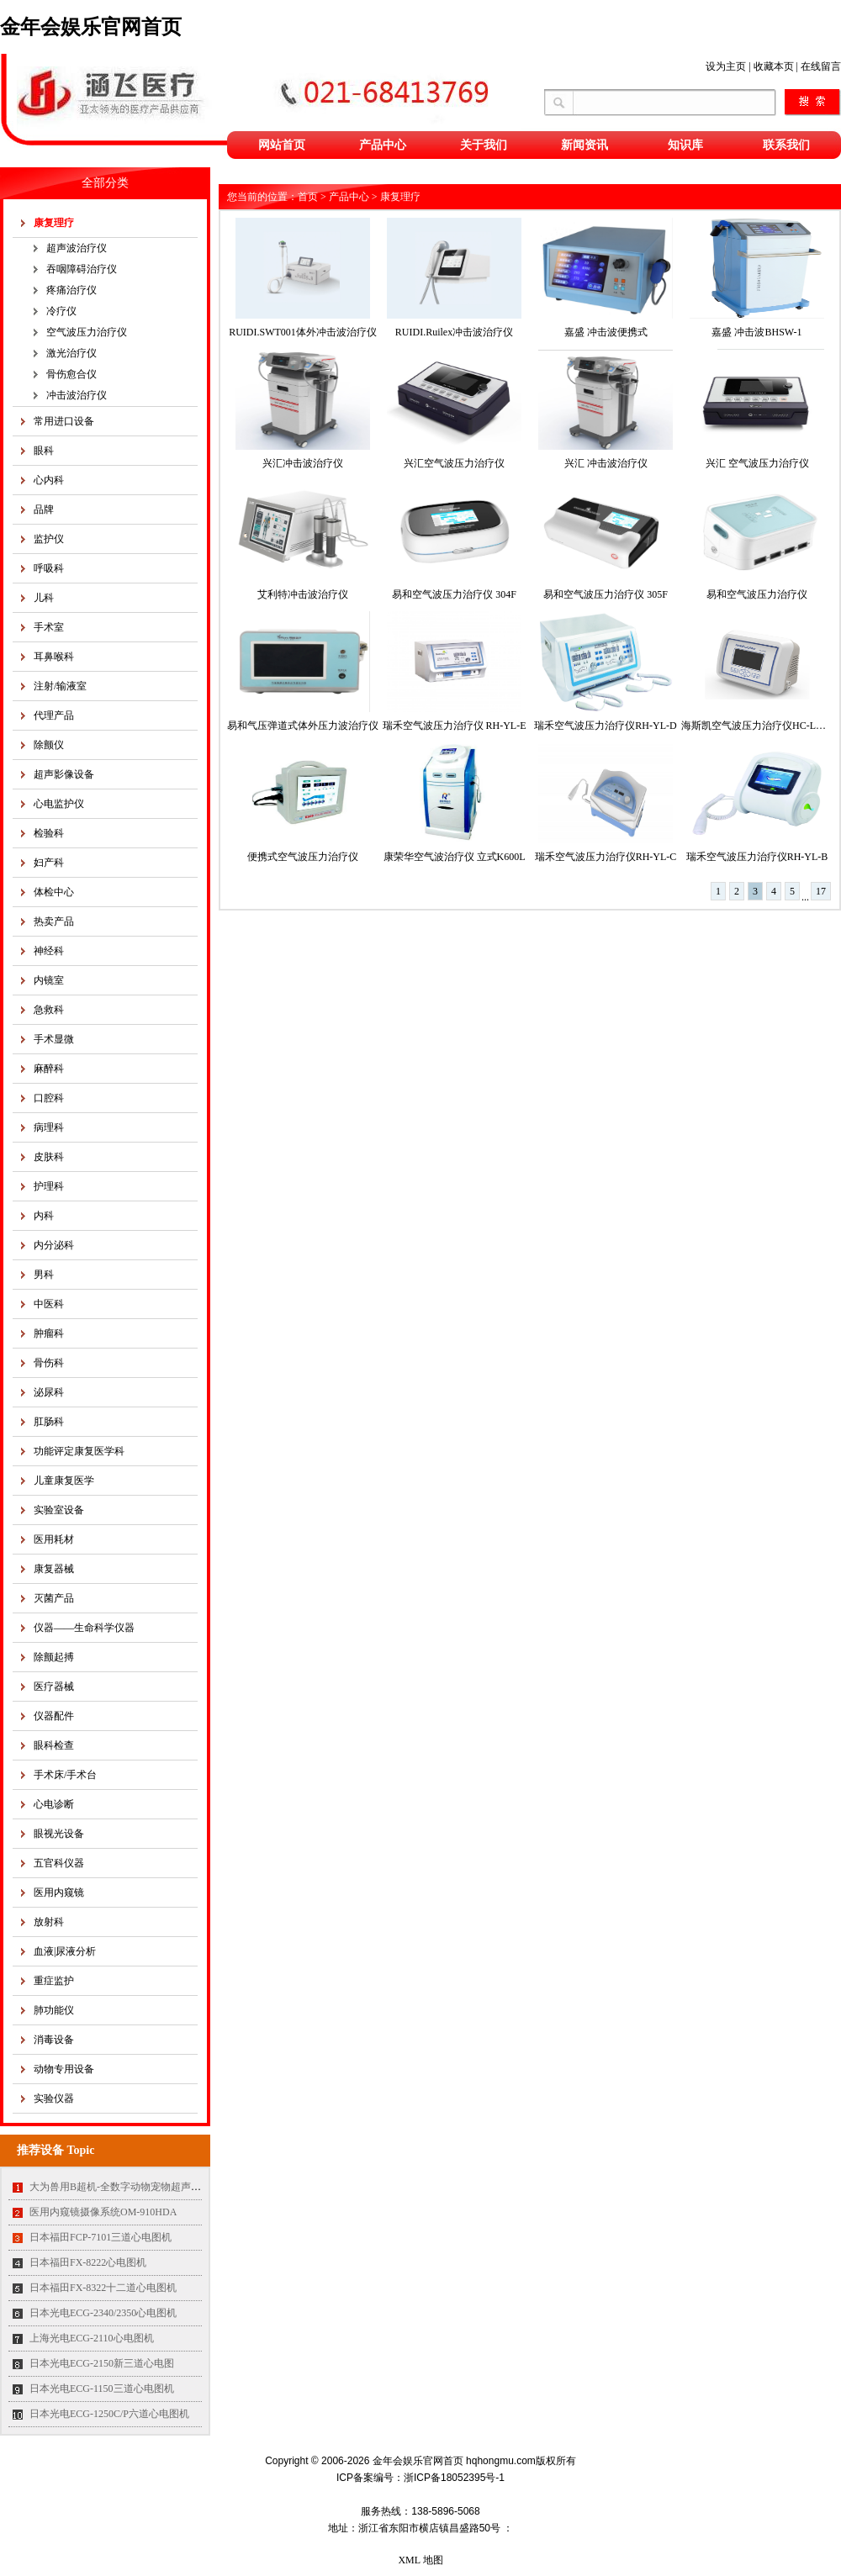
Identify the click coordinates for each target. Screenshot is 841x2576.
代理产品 (54, 715)
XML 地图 (420, 2560)
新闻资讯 (584, 145)
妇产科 (49, 862)
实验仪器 (54, 2098)
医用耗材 (54, 1539)
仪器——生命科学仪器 (84, 1628)
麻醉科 (49, 1068)
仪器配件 (54, 1716)
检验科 (49, 833)
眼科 (44, 451)
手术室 (49, 627)
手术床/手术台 (65, 1775)
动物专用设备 (64, 2069)
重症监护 (54, 1981)
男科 (44, 1274)
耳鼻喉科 (54, 656)
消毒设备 (54, 2039)
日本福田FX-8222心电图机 (87, 2262)
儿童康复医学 (64, 1480)
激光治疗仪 (71, 353)
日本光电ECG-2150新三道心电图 (101, 2363)
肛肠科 (49, 1422)
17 (821, 891)
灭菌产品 (54, 1598)
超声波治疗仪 (76, 248)
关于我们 (483, 145)
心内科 (49, 480)
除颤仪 (49, 745)
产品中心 (382, 145)
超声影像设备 (64, 774)
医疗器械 (54, 1686)
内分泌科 (54, 1245)
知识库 (685, 145)
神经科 (49, 951)
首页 (308, 197)
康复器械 (54, 1569)
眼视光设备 (59, 1834)
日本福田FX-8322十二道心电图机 (103, 2288)
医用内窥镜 (59, 1892)
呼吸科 (49, 568)
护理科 (49, 1186)
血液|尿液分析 (65, 1951)
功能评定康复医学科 (79, 1451)
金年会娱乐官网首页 (91, 27)
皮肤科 (49, 1157)
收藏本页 (774, 66)
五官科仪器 (59, 1863)
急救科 (49, 1010)
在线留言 (821, 66)
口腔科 (49, 1098)
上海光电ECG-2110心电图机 (91, 2338)
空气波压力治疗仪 (86, 332)
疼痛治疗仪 (71, 290)
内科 (44, 1216)
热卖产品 (54, 921)
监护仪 (49, 539)
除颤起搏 (54, 1657)
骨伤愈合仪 (71, 374)
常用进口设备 (64, 421)
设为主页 (726, 66)
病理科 (49, 1127)
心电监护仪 (59, 804)
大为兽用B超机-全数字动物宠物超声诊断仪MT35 (137, 2187)
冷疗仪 (61, 311)
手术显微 (54, 1039)
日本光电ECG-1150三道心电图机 (101, 2388)
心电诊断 (54, 1804)
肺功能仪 (54, 2010)
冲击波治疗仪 (76, 395)
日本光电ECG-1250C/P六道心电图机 (109, 2414)
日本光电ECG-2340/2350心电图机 (103, 2313)
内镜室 (49, 980)
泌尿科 (49, 1392)
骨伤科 (49, 1363)
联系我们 (786, 145)
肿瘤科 (49, 1333)
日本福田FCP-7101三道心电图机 (100, 2237)
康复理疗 (54, 223)
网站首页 (281, 145)
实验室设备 (59, 1510)
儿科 (44, 598)
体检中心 (54, 892)
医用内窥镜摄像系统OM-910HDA (103, 2212)
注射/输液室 (60, 686)
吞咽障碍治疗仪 (81, 269)
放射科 (49, 1922)
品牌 (44, 509)
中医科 (49, 1304)
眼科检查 (54, 1745)
